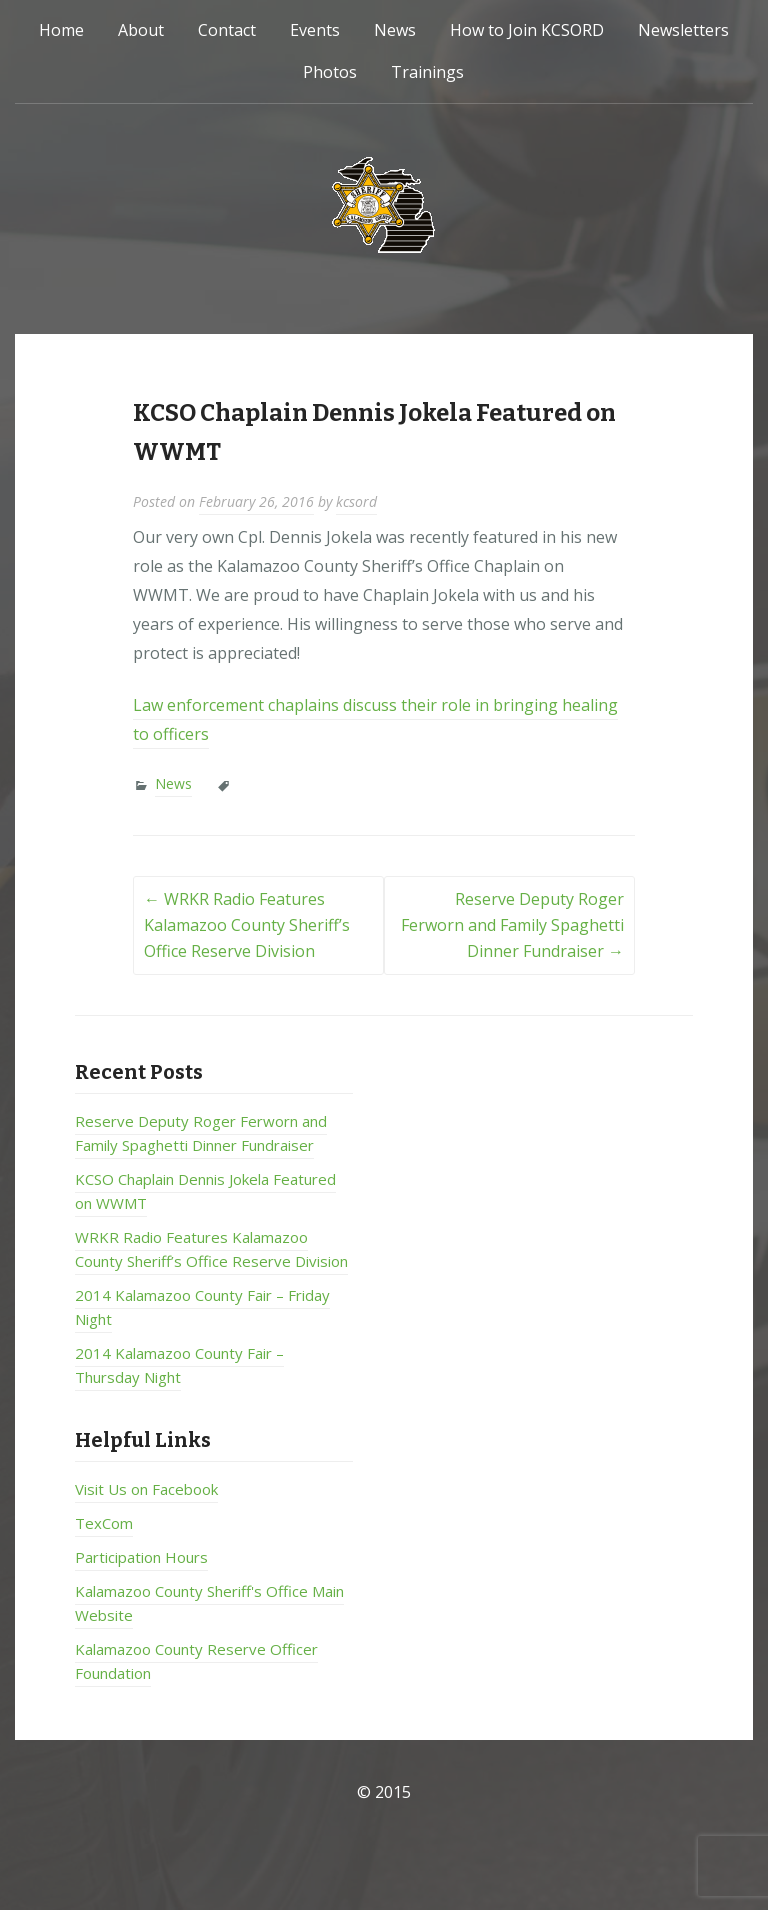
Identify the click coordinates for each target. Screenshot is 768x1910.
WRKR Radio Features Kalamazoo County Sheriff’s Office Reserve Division (247, 924)
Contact (227, 30)
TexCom (104, 1523)
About (141, 30)
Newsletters (683, 30)
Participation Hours (141, 1557)
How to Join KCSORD (527, 30)
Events (315, 30)
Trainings (427, 72)
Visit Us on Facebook (146, 1489)
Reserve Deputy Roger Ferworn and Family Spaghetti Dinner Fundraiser (512, 924)
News (395, 30)
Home (61, 30)
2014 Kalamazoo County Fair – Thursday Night (179, 1365)
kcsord (356, 501)
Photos (330, 72)
